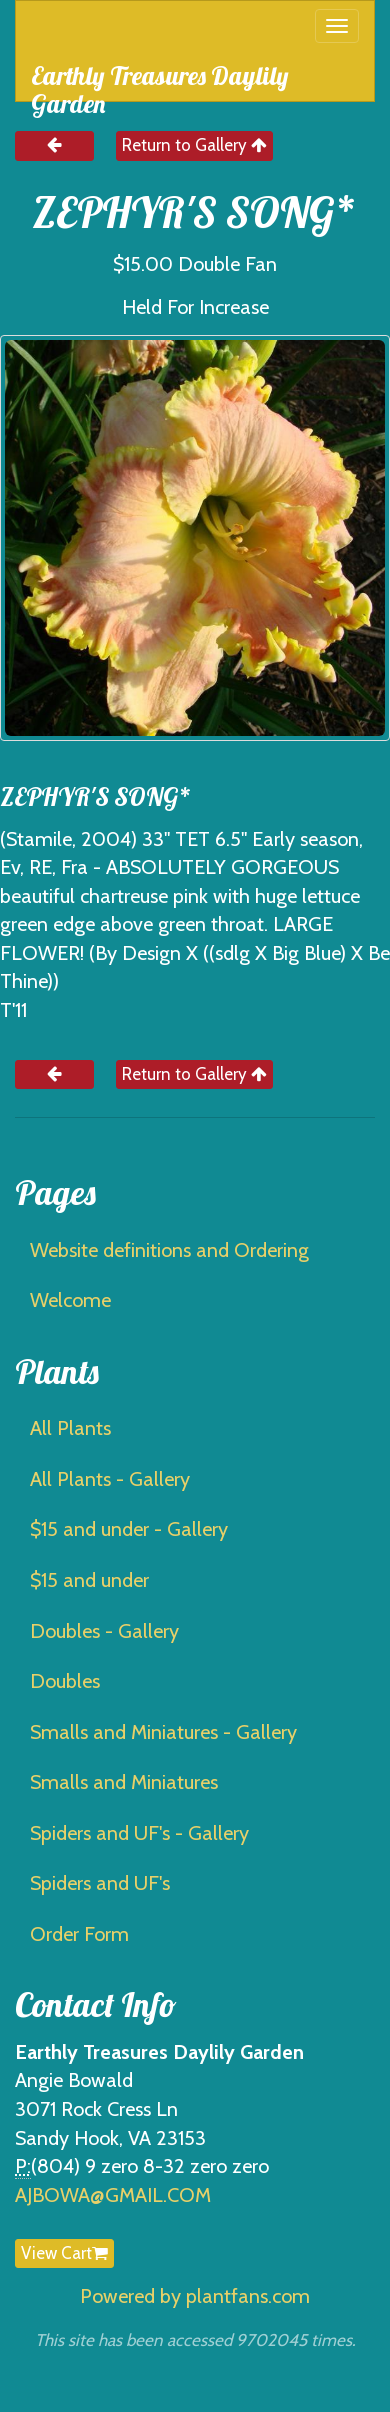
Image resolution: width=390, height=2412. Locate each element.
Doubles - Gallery (104, 1631)
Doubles (65, 1681)
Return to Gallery (194, 145)
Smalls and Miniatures (124, 1782)
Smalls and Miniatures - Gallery (163, 1732)
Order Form (79, 1934)
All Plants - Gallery (110, 1479)
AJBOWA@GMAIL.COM (113, 2195)
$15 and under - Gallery (129, 1529)
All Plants (70, 1428)
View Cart (64, 2253)
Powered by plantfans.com (195, 2296)
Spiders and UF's (100, 1883)
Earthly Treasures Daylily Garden (160, 80)
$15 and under (89, 1580)
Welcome (70, 1300)
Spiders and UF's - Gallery (139, 1833)
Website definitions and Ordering (169, 1250)
